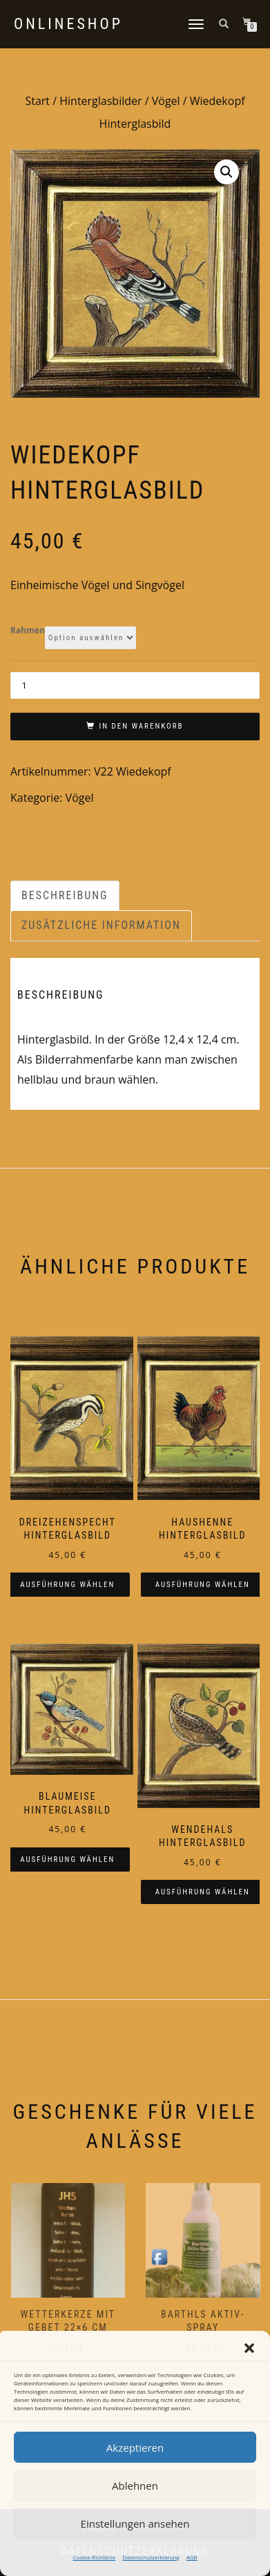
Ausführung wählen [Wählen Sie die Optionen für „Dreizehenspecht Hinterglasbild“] (67, 1584)
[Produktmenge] (135, 685)
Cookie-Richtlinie (94, 2557)
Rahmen (27, 630)
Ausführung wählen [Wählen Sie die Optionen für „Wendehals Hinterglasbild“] (202, 1891)
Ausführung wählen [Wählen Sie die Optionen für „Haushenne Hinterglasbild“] (202, 1584)
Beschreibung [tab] (64, 895)
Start (37, 100)
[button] (249, 2348)
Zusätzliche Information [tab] (101, 925)
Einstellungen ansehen (135, 2523)
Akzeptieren (135, 2447)
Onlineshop (68, 24)
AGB (191, 2557)
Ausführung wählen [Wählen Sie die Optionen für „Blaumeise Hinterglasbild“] (67, 1859)
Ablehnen (135, 2485)
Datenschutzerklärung (150, 2557)
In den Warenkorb (141, 726)
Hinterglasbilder (100, 100)
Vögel (166, 100)
